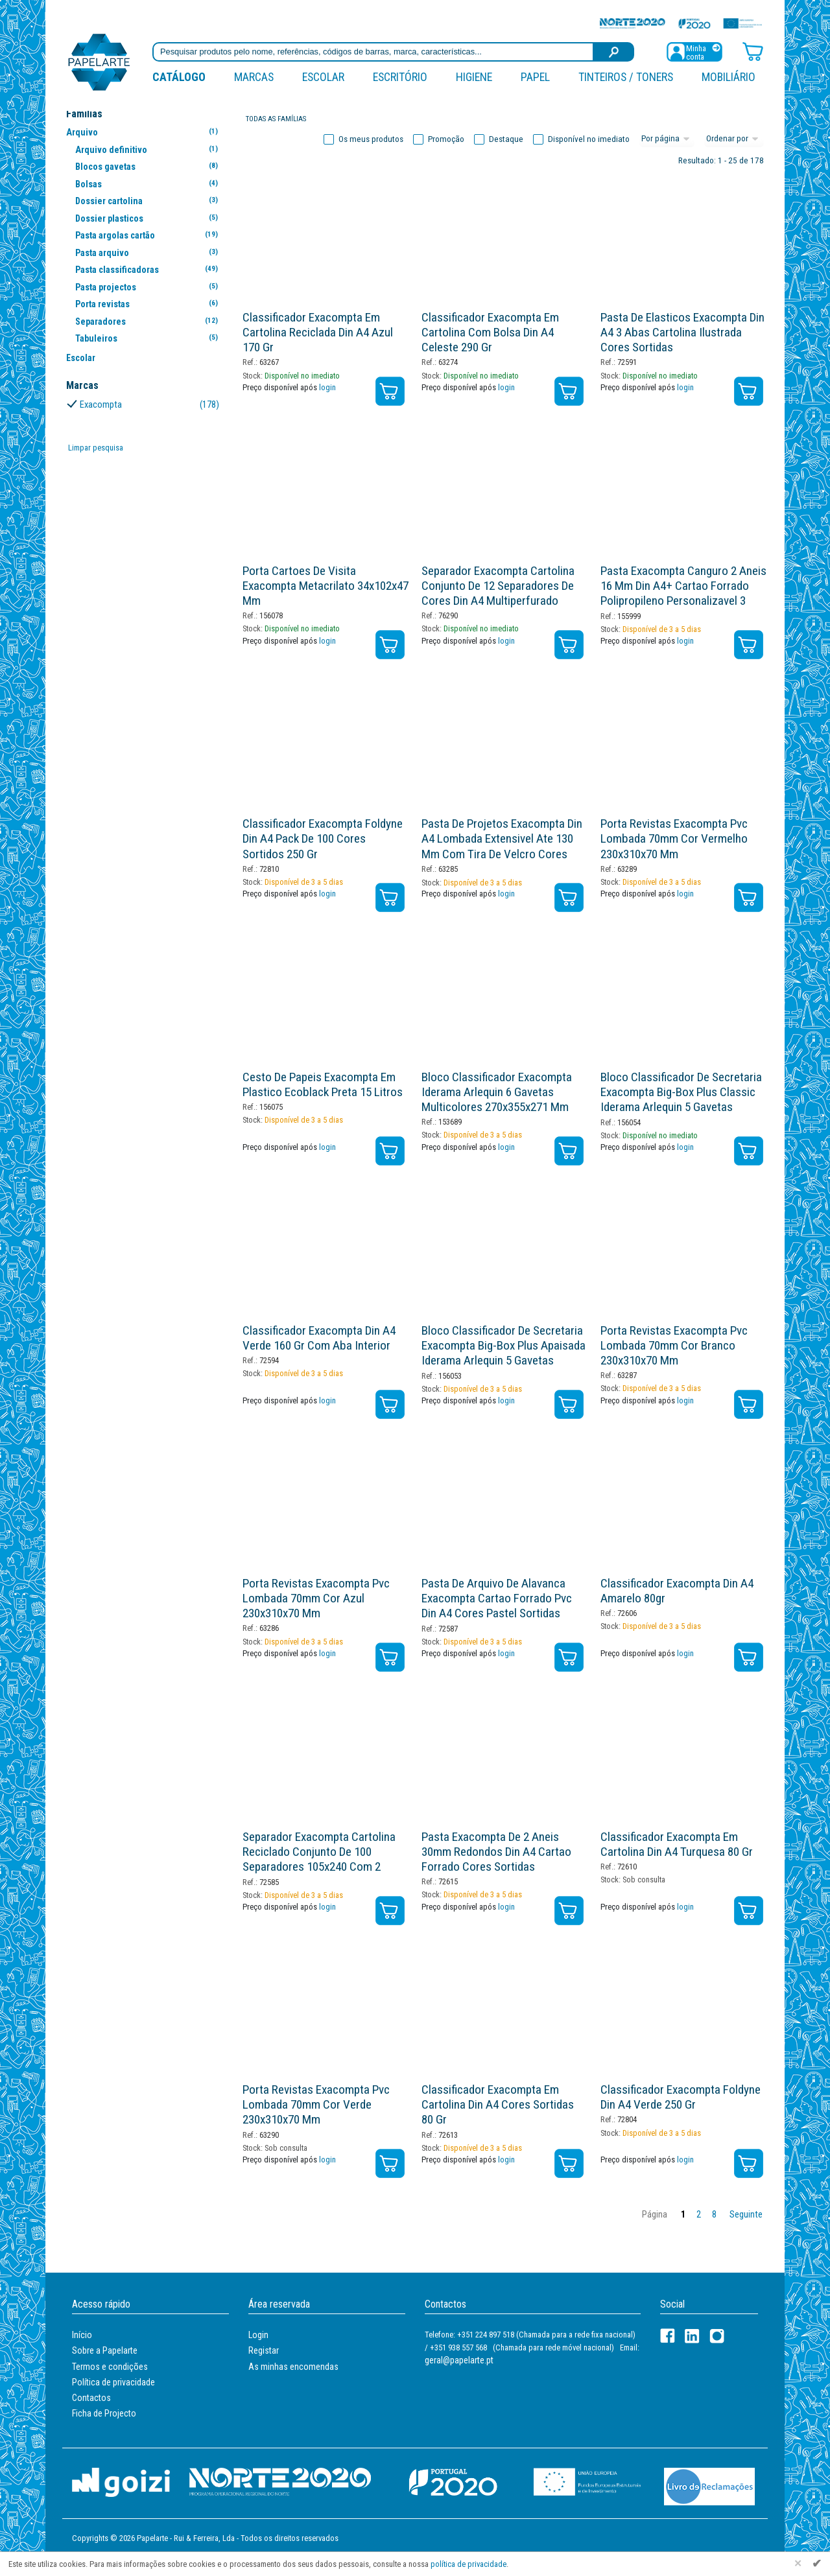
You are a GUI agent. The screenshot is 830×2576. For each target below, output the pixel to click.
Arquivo (144, 131)
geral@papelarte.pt (459, 2360)
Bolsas (148, 183)
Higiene (474, 77)
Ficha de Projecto (104, 2413)
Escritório (400, 77)
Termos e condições (110, 2366)
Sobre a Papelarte (104, 2350)
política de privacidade (468, 2564)
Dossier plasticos (148, 218)
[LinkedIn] (692, 2335)
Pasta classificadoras (148, 269)
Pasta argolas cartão (148, 234)
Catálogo (179, 77)
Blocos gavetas (148, 166)
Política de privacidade (113, 2382)
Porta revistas (148, 303)
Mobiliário (728, 77)
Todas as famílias (276, 119)
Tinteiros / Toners (625, 77)
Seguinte (746, 2214)
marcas (254, 77)
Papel (535, 77)
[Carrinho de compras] (752, 51)
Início (82, 2335)
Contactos (91, 2398)
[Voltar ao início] (99, 61)
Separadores (148, 321)
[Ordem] (734, 139)
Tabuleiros (148, 338)
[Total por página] (667, 139)
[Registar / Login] (694, 51)
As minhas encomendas (293, 2366)
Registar (263, 2350)
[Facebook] (667, 2335)
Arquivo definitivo (148, 149)
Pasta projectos (148, 286)
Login (258, 2335)
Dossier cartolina (148, 200)
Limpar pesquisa (95, 447)
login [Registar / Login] (327, 387)
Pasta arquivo (148, 252)
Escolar (323, 77)
